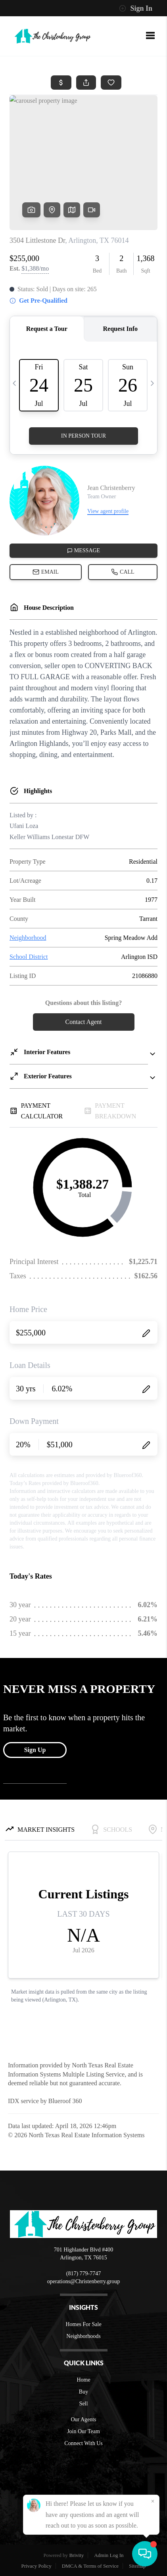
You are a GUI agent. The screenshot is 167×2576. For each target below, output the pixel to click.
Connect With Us (83, 2443)
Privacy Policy (36, 2566)
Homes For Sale (83, 2324)
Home (83, 2380)
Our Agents (83, 2419)
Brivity (76, 2555)
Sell (83, 2404)
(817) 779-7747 (83, 2273)
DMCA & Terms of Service (90, 2566)
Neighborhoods (83, 2336)
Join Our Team (83, 2431)
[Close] (153, 2501)
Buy (83, 2392)
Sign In (135, 8)
